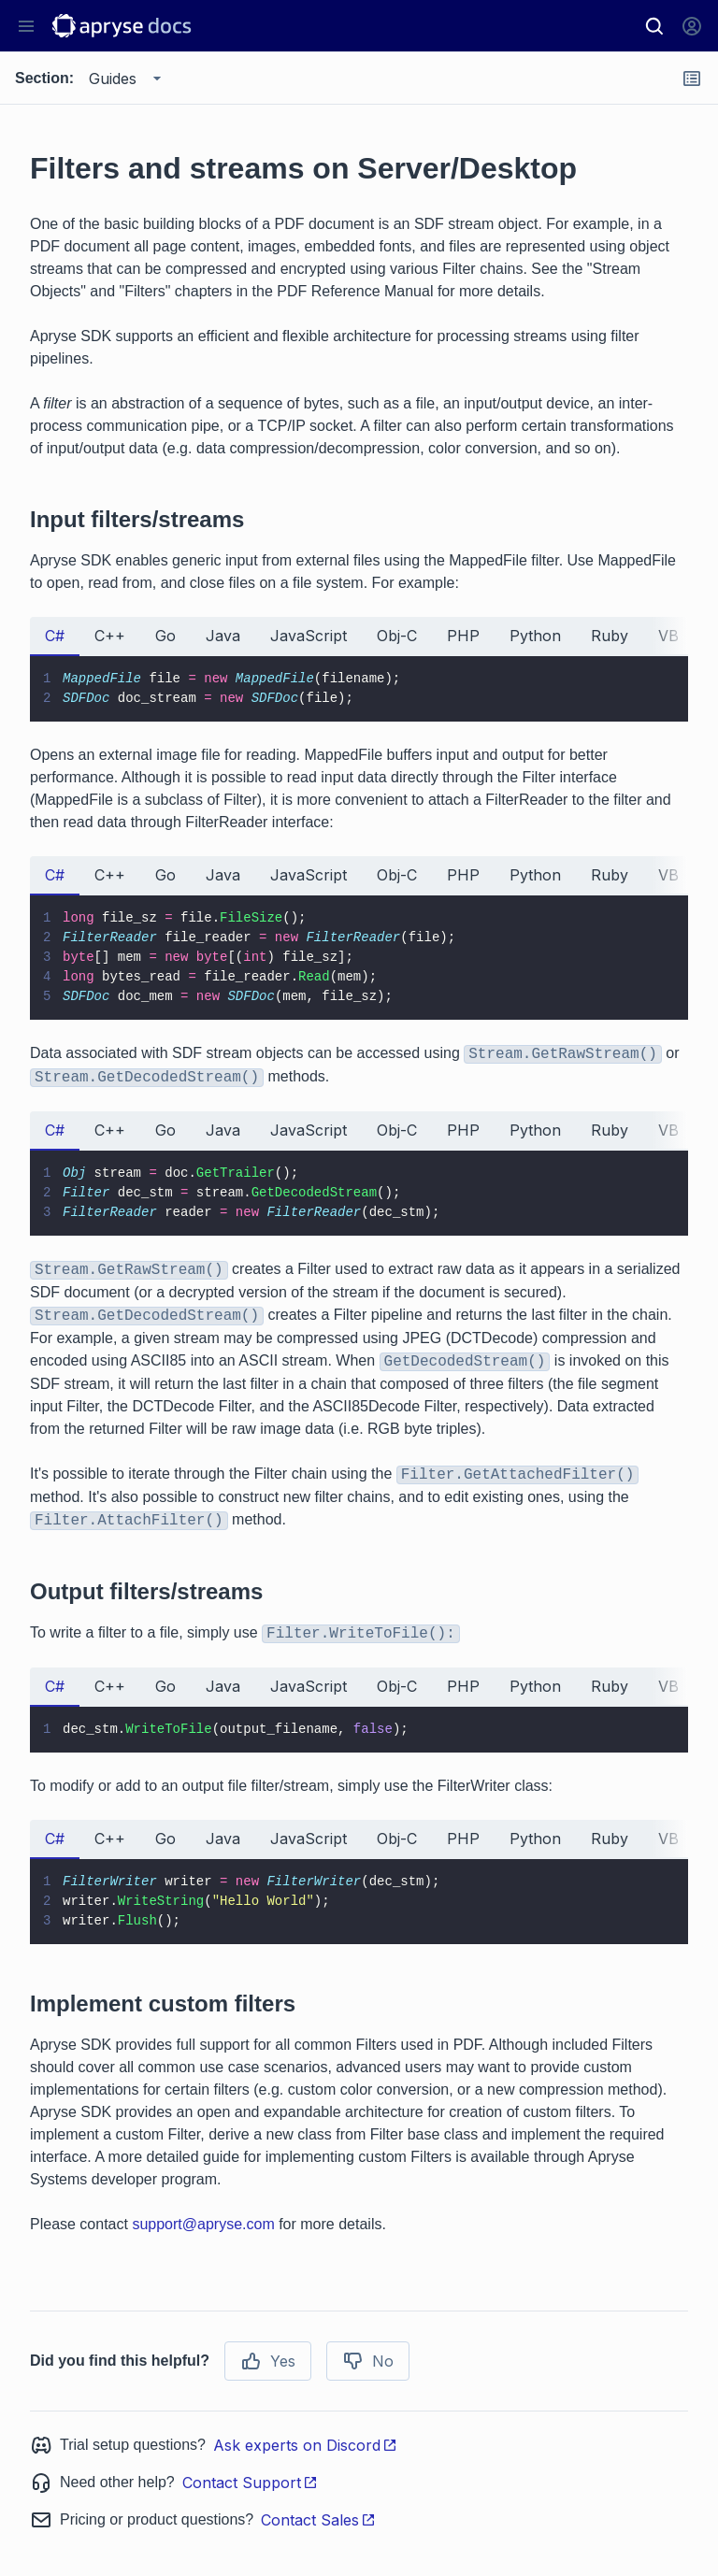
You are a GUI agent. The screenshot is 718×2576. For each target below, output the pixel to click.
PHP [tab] (463, 635)
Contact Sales (318, 2520)
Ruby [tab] (609, 635)
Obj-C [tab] (397, 635)
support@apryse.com (203, 2224)
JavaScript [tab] (308, 635)
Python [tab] (535, 635)
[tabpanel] (359, 689)
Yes (267, 2361)
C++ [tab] (109, 635)
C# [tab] (55, 635)
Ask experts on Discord (305, 2445)
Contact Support (250, 2482)
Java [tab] (223, 635)
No (368, 2361)
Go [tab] (165, 635)
